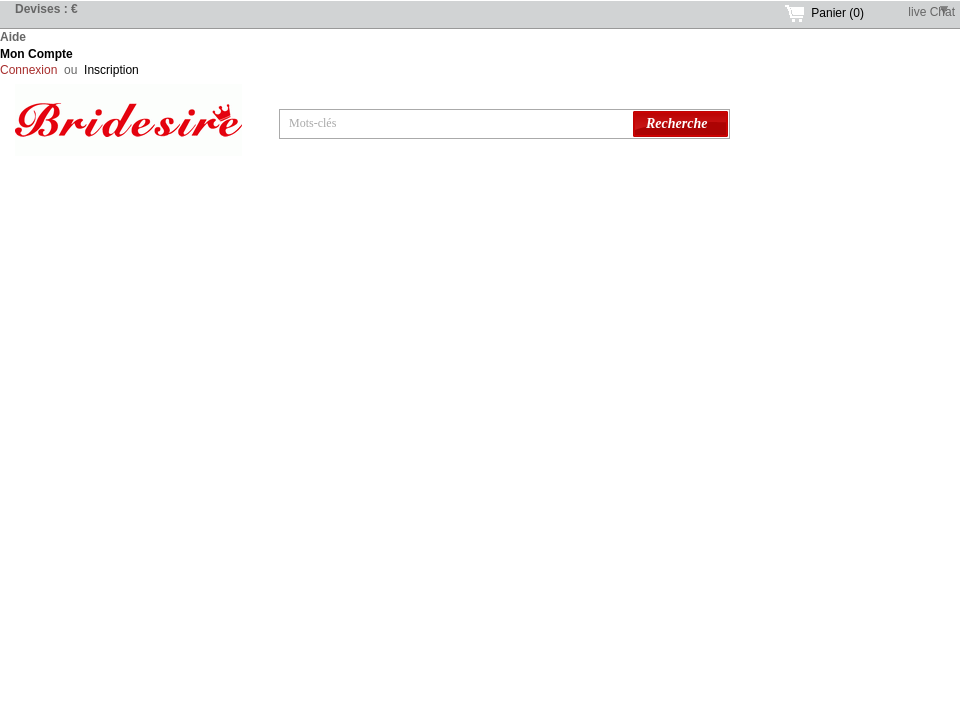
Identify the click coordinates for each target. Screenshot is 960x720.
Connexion (28, 70)
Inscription (111, 70)
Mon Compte (36, 54)
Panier (837, 13)
